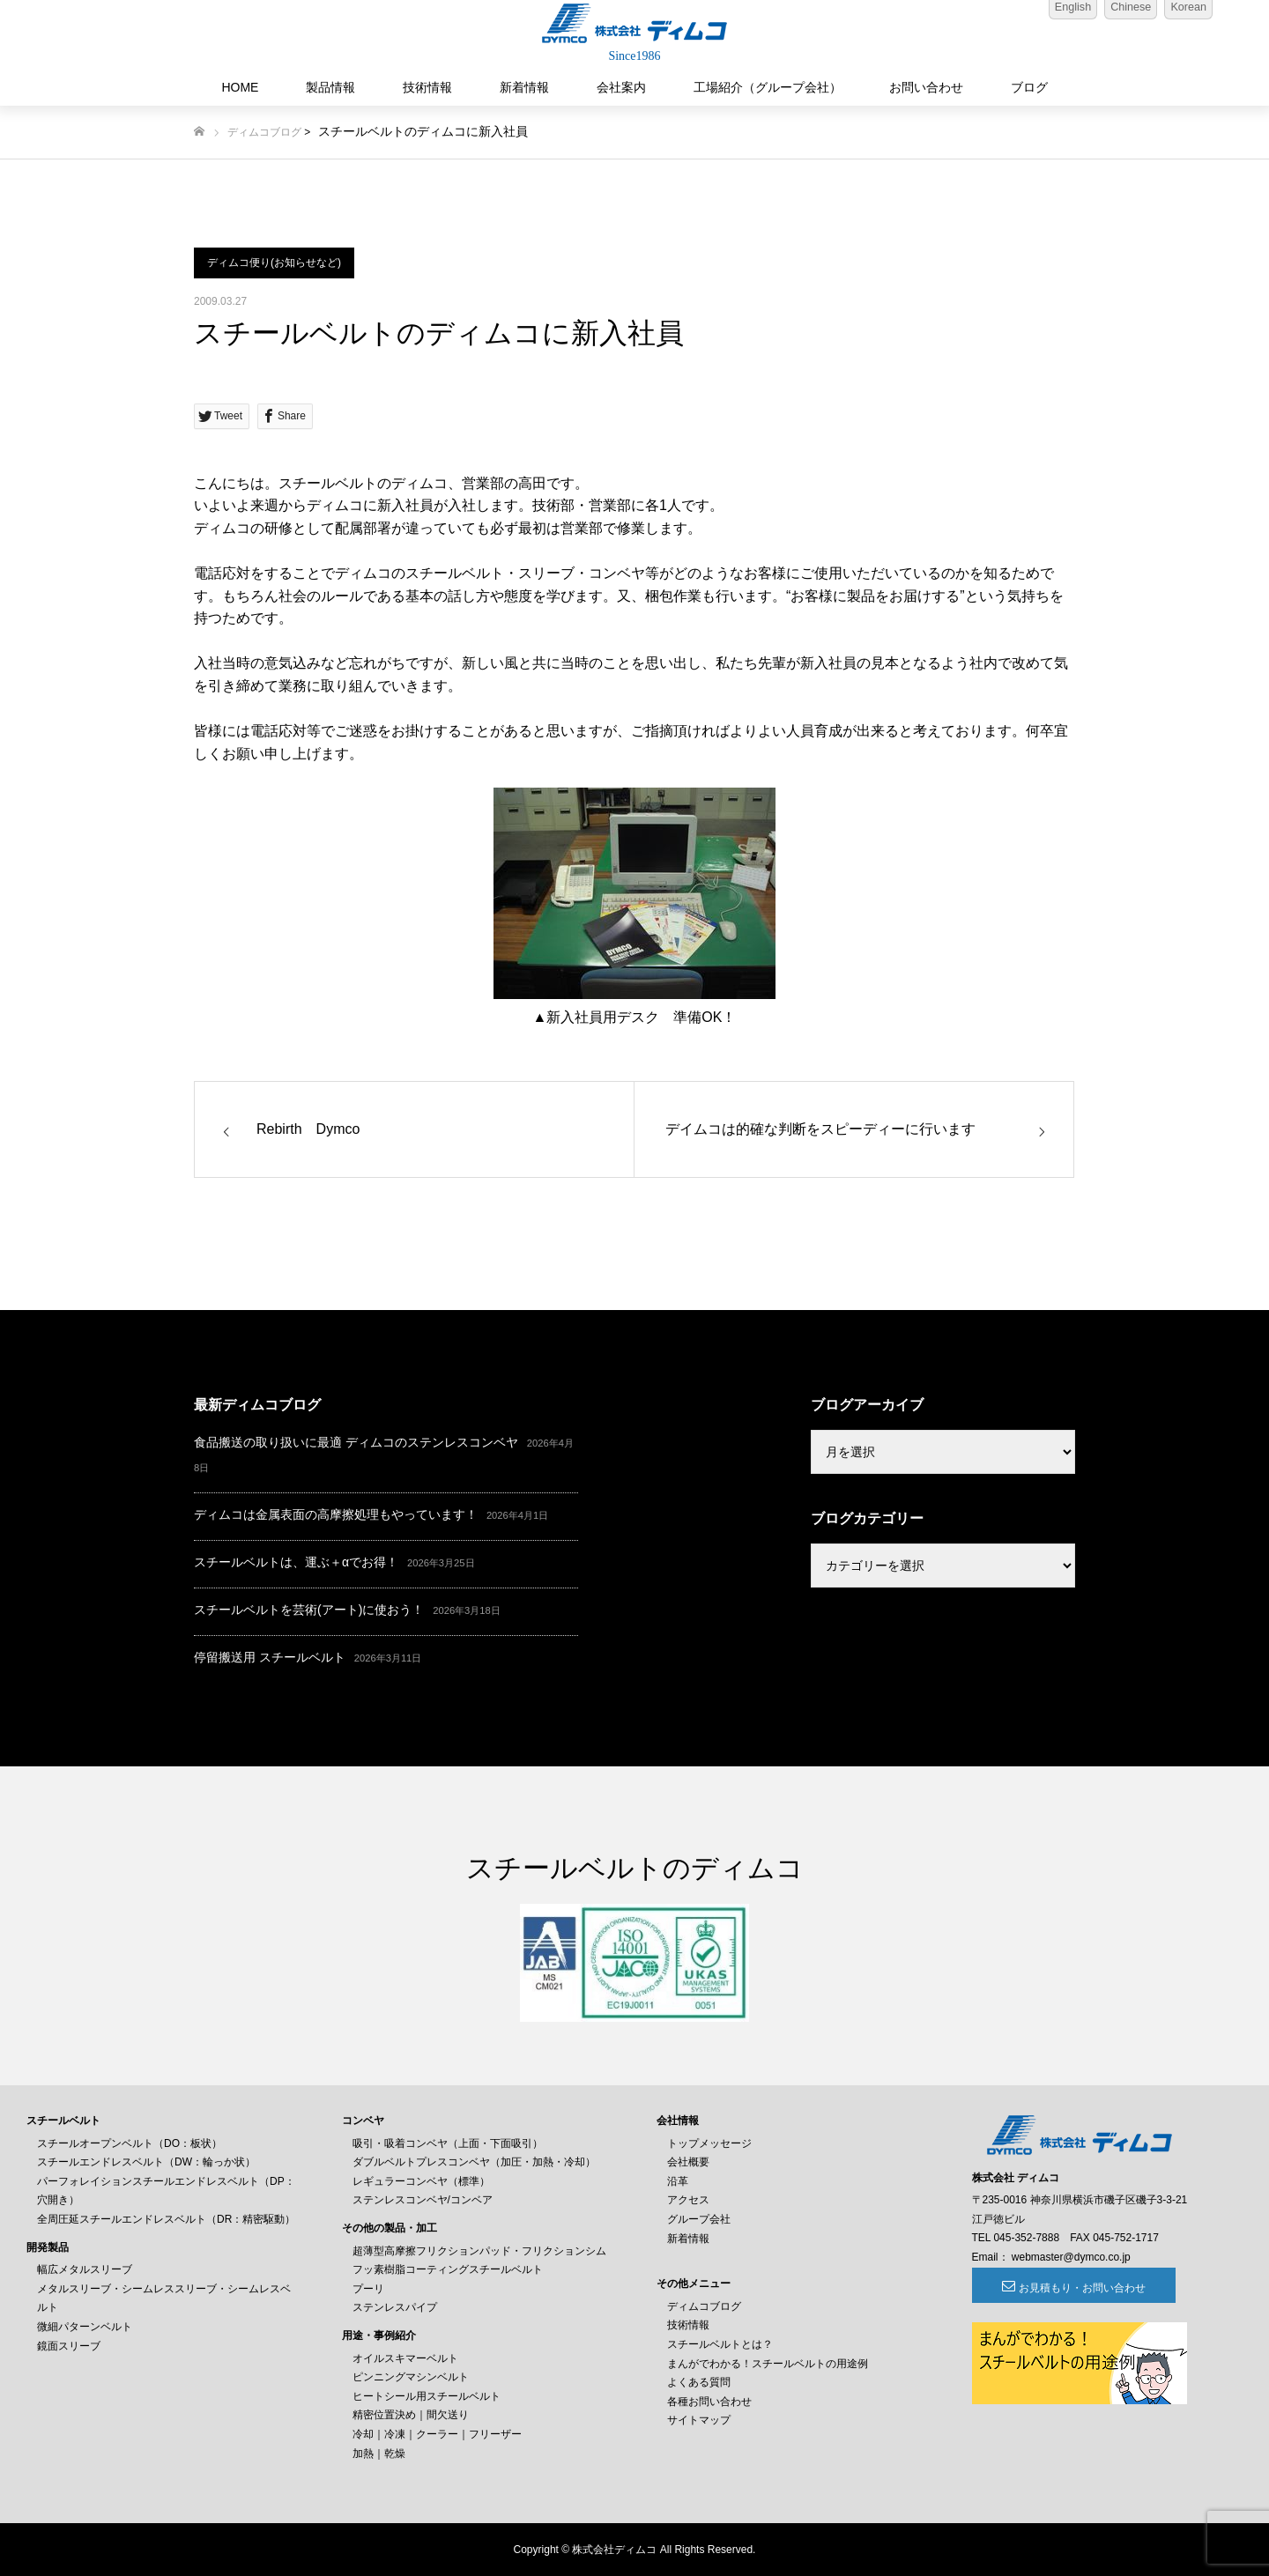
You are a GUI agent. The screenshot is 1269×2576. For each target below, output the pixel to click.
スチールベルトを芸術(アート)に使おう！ (309, 1610)
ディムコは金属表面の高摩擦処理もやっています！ (336, 1514)
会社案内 (621, 87)
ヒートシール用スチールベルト (426, 2396)
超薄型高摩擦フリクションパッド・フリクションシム (479, 2251)
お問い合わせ (926, 87)
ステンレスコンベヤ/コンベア (422, 2200)
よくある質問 (699, 2382)
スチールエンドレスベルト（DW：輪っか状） (146, 2162)
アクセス (688, 2200)
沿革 (677, 2181)
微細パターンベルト (84, 2327)
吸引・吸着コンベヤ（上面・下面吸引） (447, 2143)
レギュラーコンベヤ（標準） (421, 2181)
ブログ (1029, 87)
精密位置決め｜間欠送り (410, 2415)
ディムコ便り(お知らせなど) (274, 262)
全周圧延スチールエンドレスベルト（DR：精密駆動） (166, 2219)
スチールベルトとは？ (720, 2344)
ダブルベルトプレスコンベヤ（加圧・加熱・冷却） (474, 2162)
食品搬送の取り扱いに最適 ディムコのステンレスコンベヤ (356, 1442)
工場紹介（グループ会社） (768, 87)
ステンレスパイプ (394, 2307)
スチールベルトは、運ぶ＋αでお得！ (296, 1562)
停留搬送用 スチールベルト (269, 1657)
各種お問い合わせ (709, 2401)
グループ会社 (699, 2219)
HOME (239, 87)
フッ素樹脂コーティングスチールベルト (447, 2269)
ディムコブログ (264, 132)
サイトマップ (699, 2420)
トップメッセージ (709, 2143)
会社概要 (688, 2162)
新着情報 (524, 87)
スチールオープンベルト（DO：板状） (129, 2143)
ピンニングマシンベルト (410, 2377)
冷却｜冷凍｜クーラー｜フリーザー (437, 2434)
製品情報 (330, 87)
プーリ (368, 2289)
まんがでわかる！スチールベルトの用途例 (767, 2364)
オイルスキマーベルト (405, 2358)
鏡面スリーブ (68, 2346)
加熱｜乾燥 (378, 2453)
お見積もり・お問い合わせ (1068, 2288)
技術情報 (427, 87)
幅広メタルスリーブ (84, 2269)
